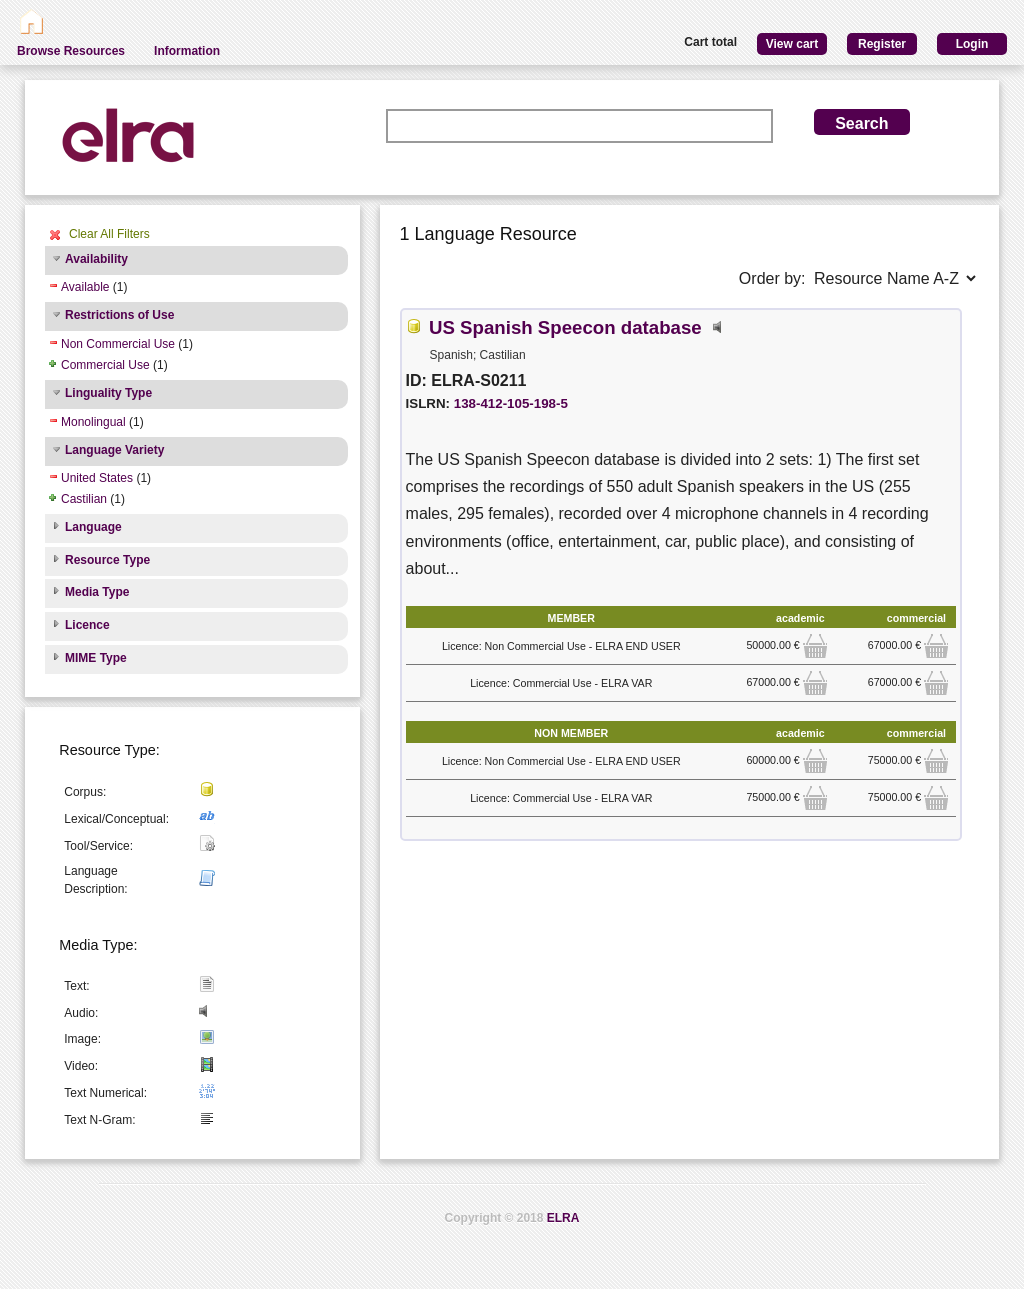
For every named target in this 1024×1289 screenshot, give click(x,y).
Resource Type (107, 560)
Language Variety (114, 450)
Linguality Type (108, 393)
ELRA (563, 1218)
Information (187, 51)
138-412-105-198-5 (511, 403)
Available (85, 287)
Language (93, 527)
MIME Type (96, 658)
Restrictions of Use (119, 315)
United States (97, 478)
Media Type (97, 592)
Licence (87, 625)
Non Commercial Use (118, 344)
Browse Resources (71, 51)
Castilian (84, 499)
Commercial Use (105, 365)
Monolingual (93, 422)
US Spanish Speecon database (565, 327)
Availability (96, 259)
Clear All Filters (109, 234)
